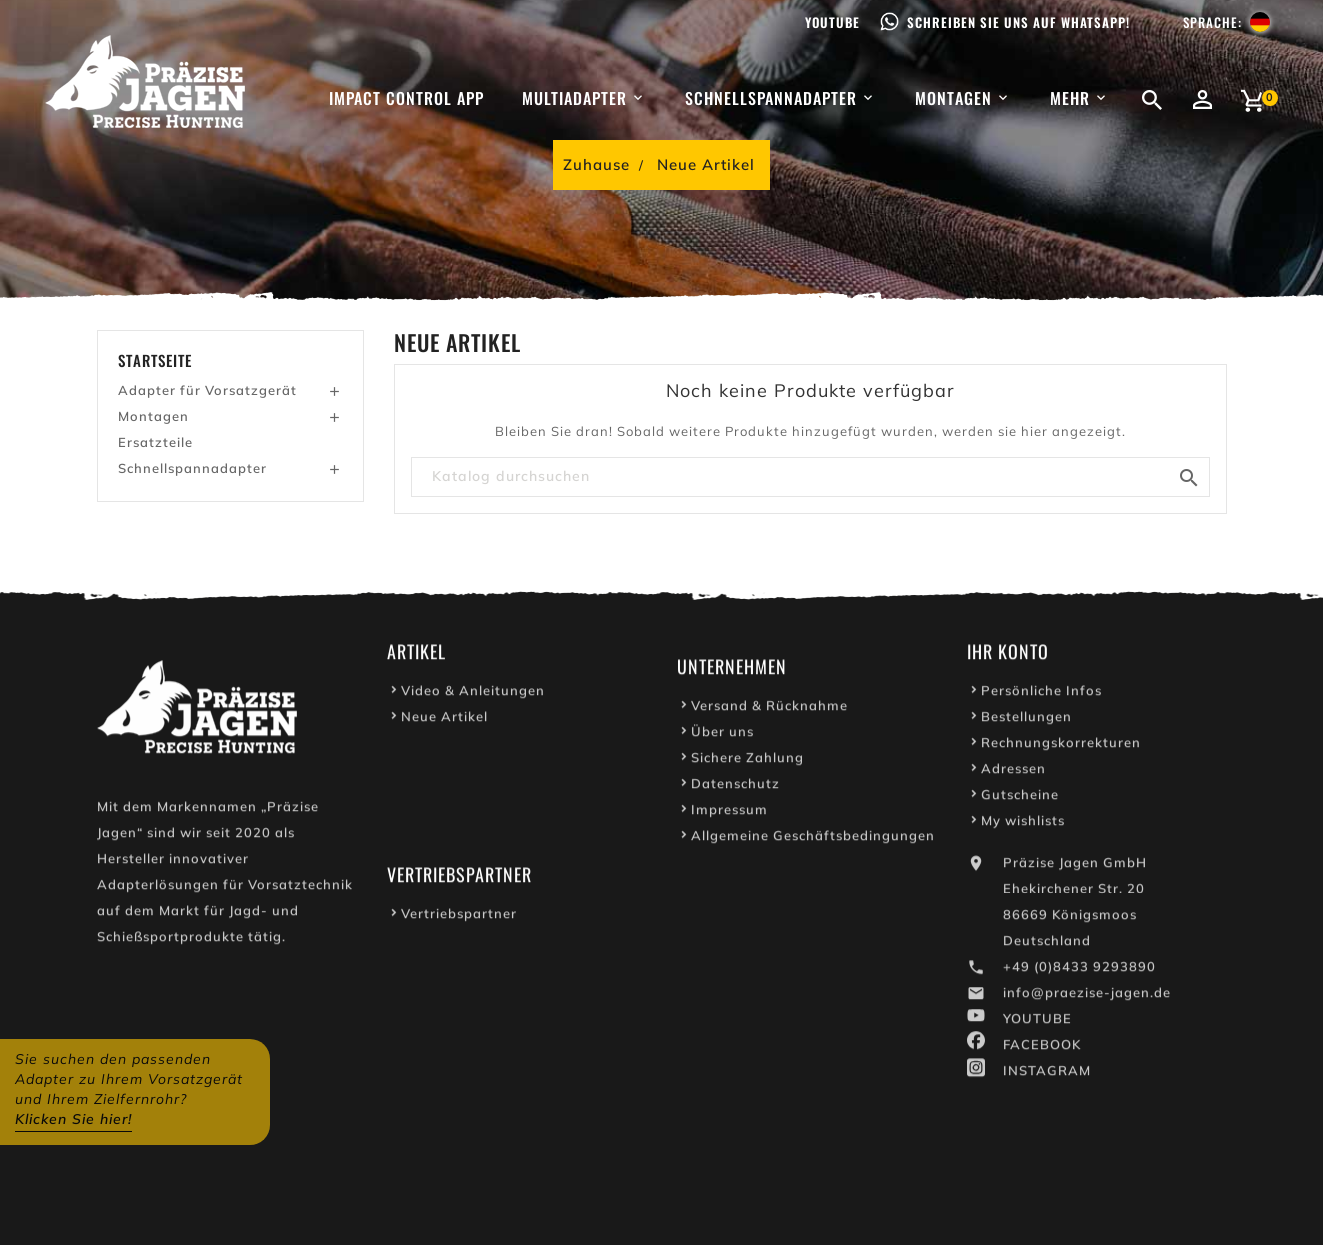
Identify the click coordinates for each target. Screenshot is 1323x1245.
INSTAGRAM (1047, 1074)
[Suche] (810, 477)
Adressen (1013, 772)
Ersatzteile (155, 442)
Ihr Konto (1008, 655)
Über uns (722, 735)
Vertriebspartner (459, 917)
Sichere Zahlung (747, 761)
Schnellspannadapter (192, 468)
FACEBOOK (1042, 1048)
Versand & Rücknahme (769, 709)
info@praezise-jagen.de (1087, 996)
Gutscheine (1020, 798)
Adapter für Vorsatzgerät (207, 390)
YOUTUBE (1037, 1022)
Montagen (153, 416)
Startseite (155, 360)
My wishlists (1023, 824)
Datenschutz (735, 787)
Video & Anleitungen (473, 694)
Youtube (832, 22)
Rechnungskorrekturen (1061, 746)
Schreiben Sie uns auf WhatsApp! (1018, 22)
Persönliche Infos (1041, 694)
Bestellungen (1026, 720)
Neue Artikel (444, 720)
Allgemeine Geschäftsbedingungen (813, 839)
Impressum (729, 813)
